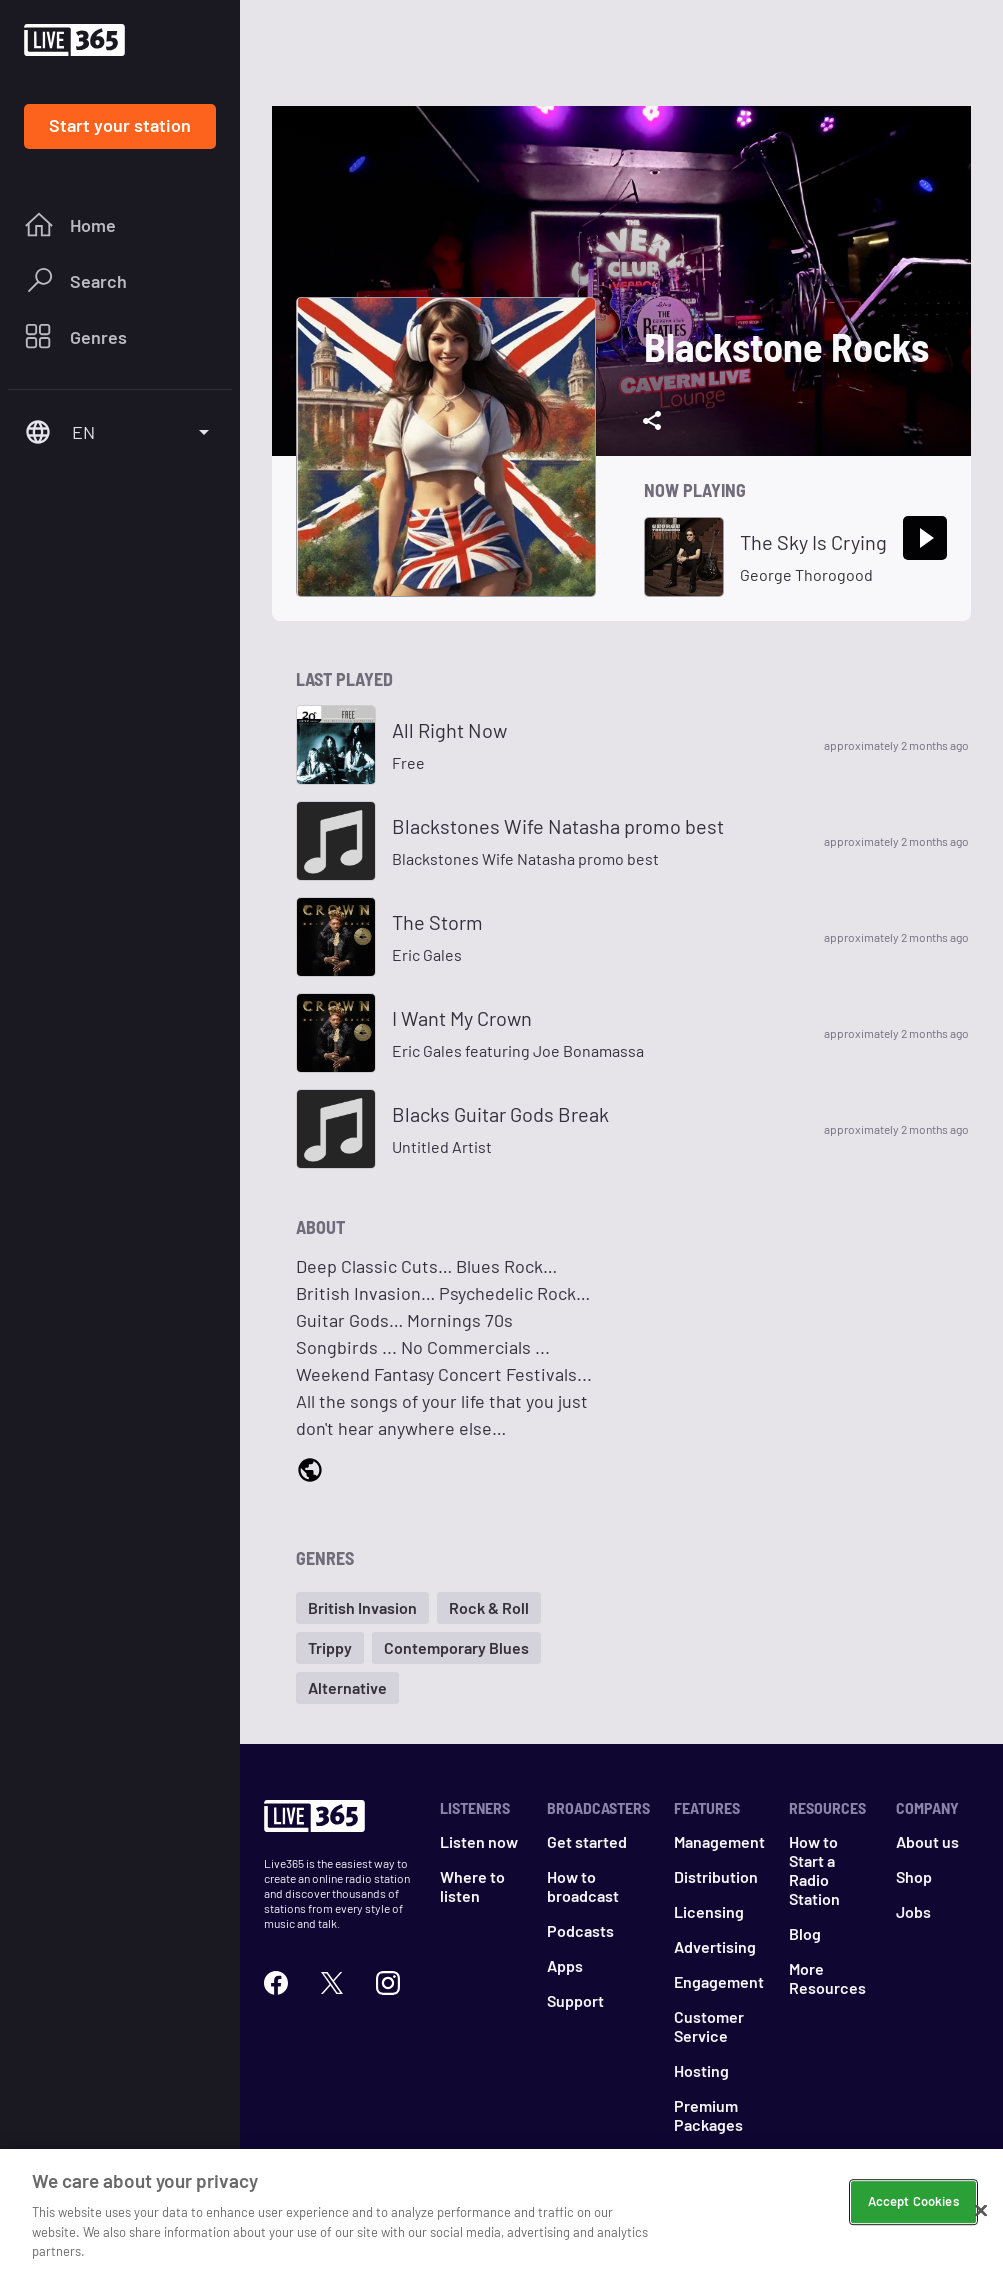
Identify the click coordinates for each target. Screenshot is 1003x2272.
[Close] (981, 2221)
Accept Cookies (913, 2212)
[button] (362, 1608)
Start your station (120, 125)
